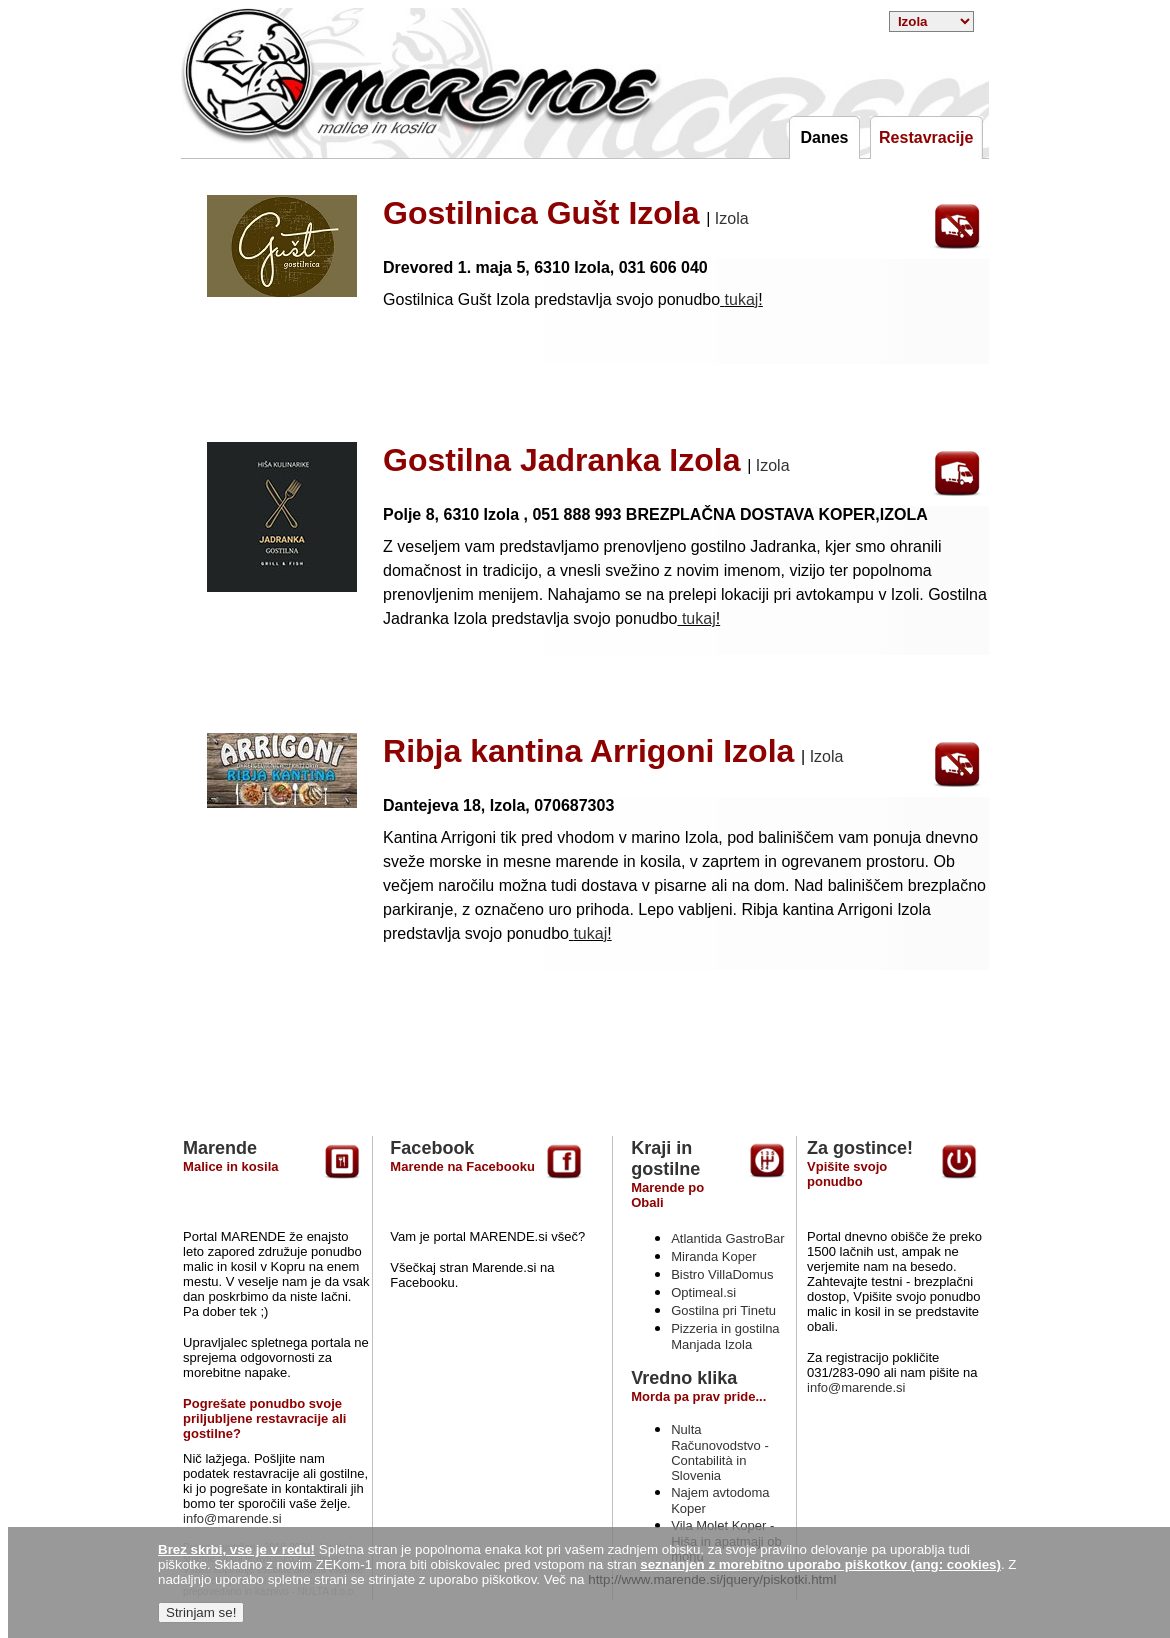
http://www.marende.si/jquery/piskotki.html (712, 1579)
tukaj (742, 299)
